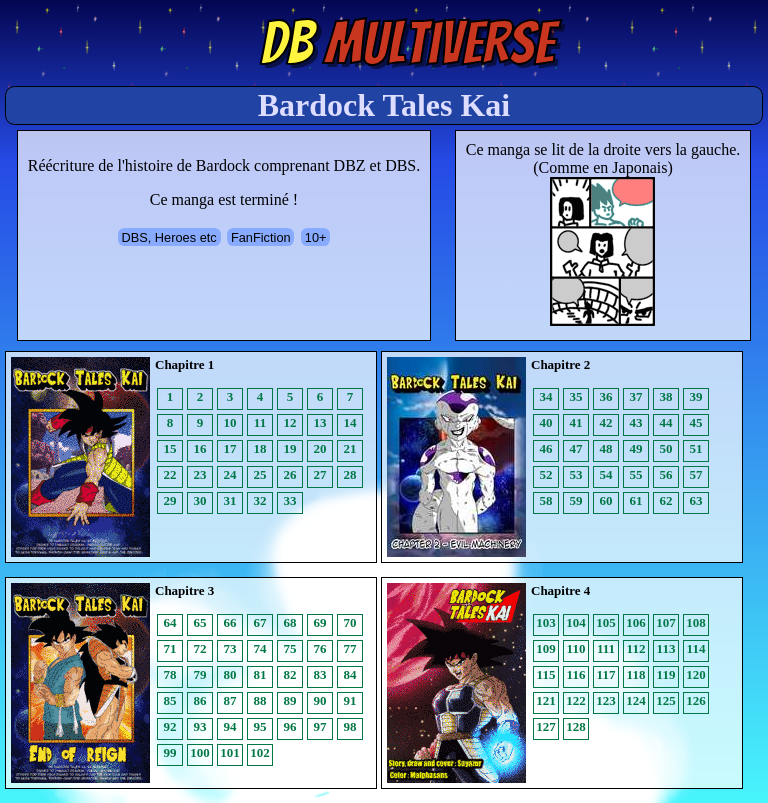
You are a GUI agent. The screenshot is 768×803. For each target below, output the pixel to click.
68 (290, 622)
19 (290, 448)
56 (666, 474)
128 (576, 726)
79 (200, 674)
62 (666, 500)
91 (350, 700)
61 (636, 500)
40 (546, 422)
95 (260, 726)
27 (320, 474)
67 (260, 622)
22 (170, 474)
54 (606, 474)
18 (260, 448)
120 (696, 674)
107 (666, 622)
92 (170, 726)
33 (290, 500)
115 (546, 674)
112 (636, 648)
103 (546, 622)
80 (230, 674)
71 (170, 648)
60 (606, 500)
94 (230, 726)
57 (696, 474)
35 (576, 396)
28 (350, 474)
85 (170, 700)
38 (666, 396)
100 (200, 752)
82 (290, 674)
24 (230, 474)
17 (230, 448)
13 (320, 422)
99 (170, 752)
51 (696, 448)
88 (260, 700)
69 (320, 622)
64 (170, 622)
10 (230, 422)
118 (636, 674)
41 (576, 422)
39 (696, 396)
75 (290, 648)
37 (636, 396)
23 (200, 474)
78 (170, 674)
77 (350, 648)
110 (576, 648)
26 (290, 474)
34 (546, 396)
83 (320, 674)
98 (350, 726)
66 (230, 622)
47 (576, 448)
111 (606, 648)
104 (576, 622)
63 (696, 500)
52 (546, 474)
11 (260, 422)
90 (320, 700)
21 (350, 448)
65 (200, 622)
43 (636, 422)
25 (260, 474)
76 (320, 648)
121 (546, 700)
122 (576, 700)
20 (320, 448)
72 (200, 648)
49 (636, 448)
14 (350, 422)
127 (546, 726)
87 (230, 700)
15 (170, 448)
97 (320, 726)
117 (606, 674)
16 (200, 448)
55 (636, 474)
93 (200, 726)
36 (606, 396)
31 (230, 500)
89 (290, 700)
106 (636, 622)
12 (290, 422)
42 (606, 422)
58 (546, 500)
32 (260, 500)
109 (546, 648)
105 (606, 622)
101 (230, 752)
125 (666, 700)
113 (666, 648)
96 (290, 726)
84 (350, 674)
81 (260, 674)
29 (170, 500)
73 (230, 648)
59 (576, 500)
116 (576, 674)
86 (200, 700)
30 (200, 500)
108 (696, 622)
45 (696, 422)
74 (260, 648)
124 (636, 700)
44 (666, 422)
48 (606, 448)
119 (666, 674)
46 (546, 448)
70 (350, 622)
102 (260, 752)
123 (606, 700)
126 (696, 700)
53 (576, 474)
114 (696, 648)
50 (666, 448)
